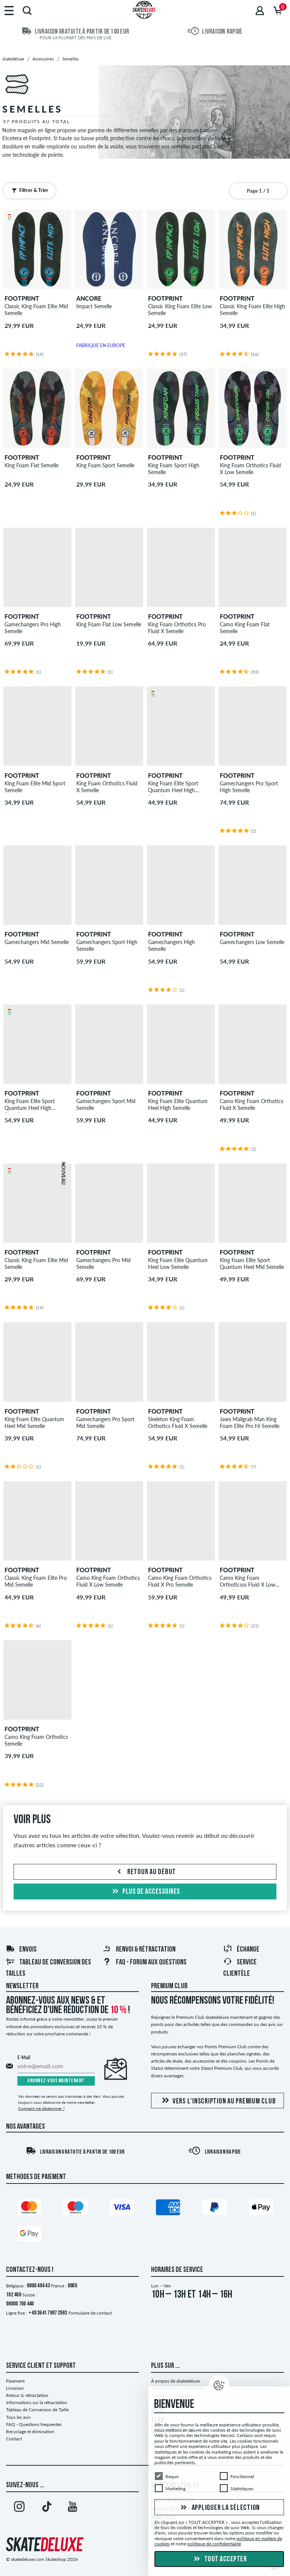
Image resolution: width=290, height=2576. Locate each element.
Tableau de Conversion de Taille (37, 2409)
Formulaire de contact (90, 2313)
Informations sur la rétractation (36, 2402)
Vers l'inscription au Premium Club (217, 2101)
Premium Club (169, 1986)
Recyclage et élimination (30, 2431)
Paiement (15, 2381)
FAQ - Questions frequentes (34, 2424)
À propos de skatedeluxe (175, 2381)
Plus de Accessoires (145, 1892)
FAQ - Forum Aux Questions (144, 1962)
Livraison (15, 2388)
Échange (241, 1949)
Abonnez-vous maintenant (56, 2081)
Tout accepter (219, 2559)
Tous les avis (18, 2417)
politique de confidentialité (214, 2544)
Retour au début (145, 1872)
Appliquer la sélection (219, 2507)
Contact (14, 2439)
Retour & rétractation (27, 2395)
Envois (21, 1949)
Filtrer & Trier (28, 190)
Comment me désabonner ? (41, 2108)
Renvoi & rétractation (139, 1949)
